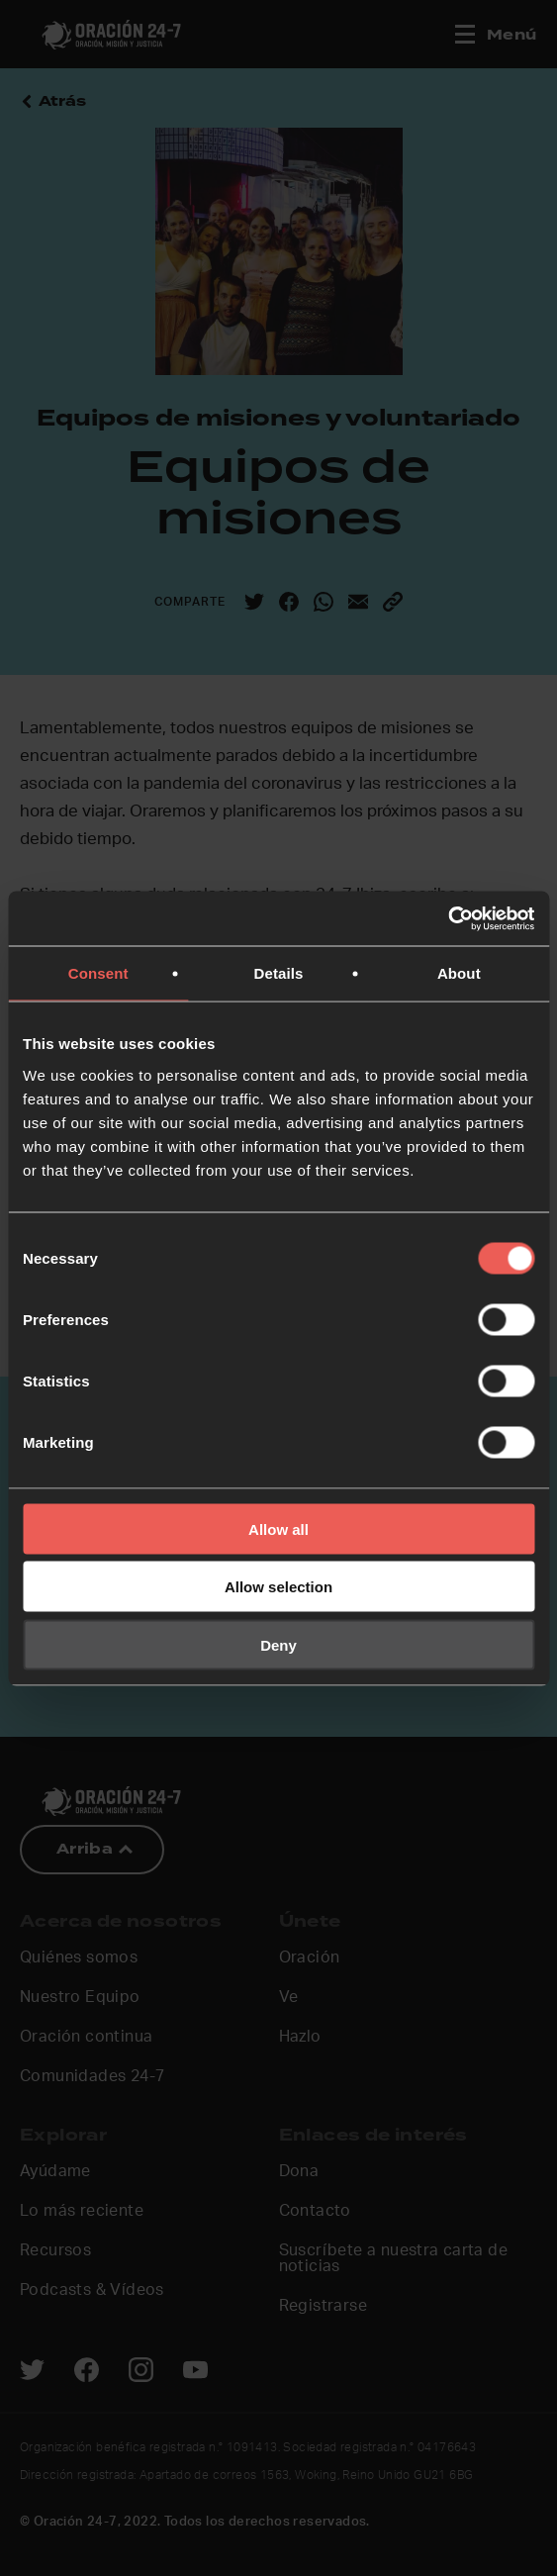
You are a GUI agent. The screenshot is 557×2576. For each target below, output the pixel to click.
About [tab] (459, 973)
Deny (278, 1644)
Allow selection (278, 1586)
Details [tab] (279, 973)
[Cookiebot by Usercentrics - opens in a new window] (447, 918)
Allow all (278, 1528)
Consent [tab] (98, 973)
